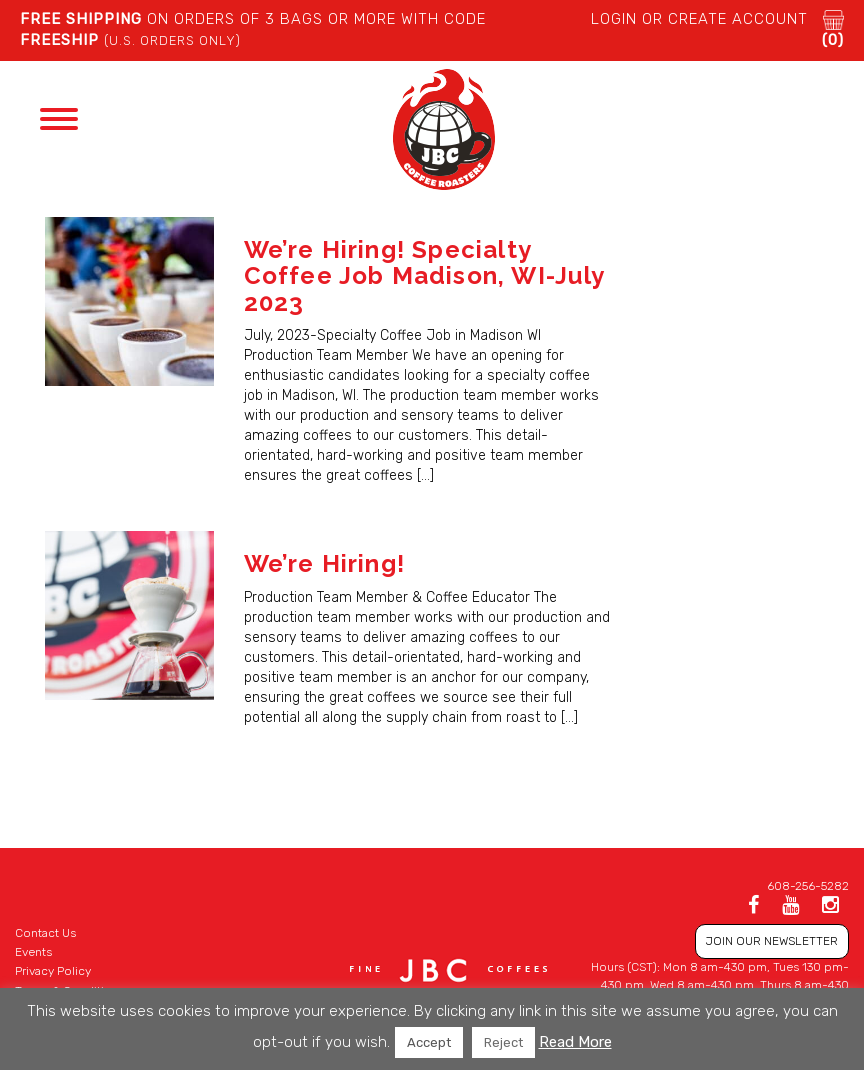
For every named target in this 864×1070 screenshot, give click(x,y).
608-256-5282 (808, 886)
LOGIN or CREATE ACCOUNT (699, 19)
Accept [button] (429, 1042)
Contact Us (45, 933)
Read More (575, 1042)
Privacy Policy (53, 971)
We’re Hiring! (325, 563)
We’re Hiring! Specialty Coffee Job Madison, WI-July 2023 (424, 276)
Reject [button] (503, 1042)
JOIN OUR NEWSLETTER (772, 941)
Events (33, 952)
